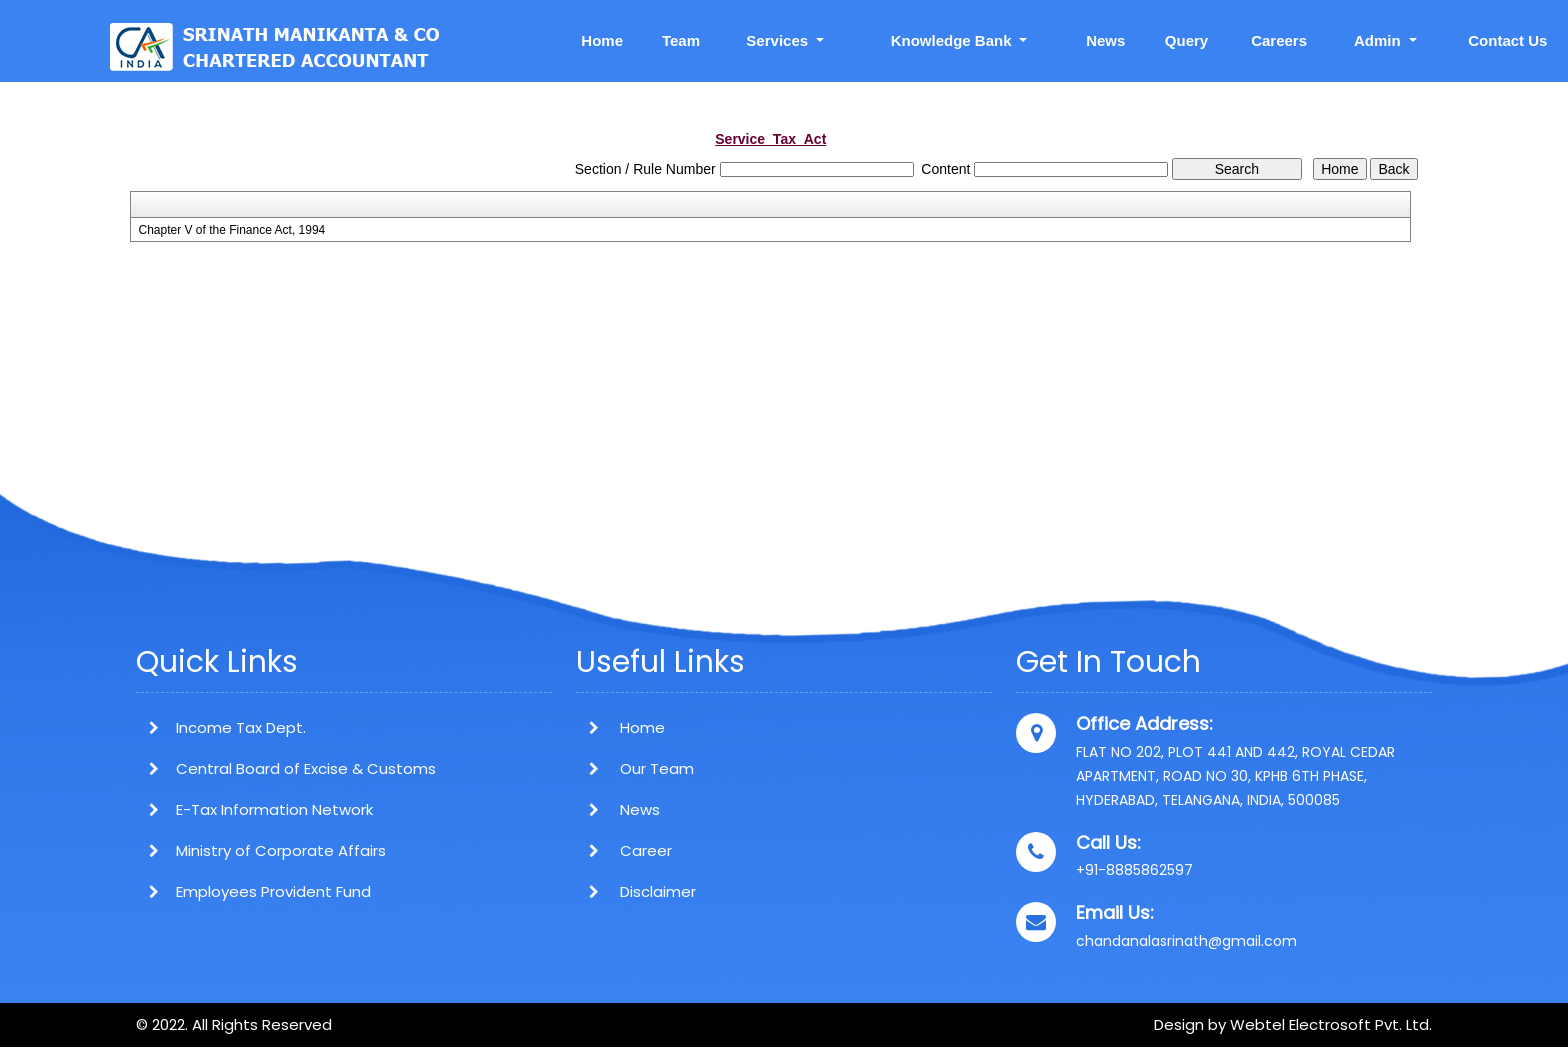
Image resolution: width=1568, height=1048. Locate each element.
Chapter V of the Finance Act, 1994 (231, 230)
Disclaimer (636, 891)
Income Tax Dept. (241, 727)
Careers (1279, 40)
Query (1186, 40)
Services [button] (779, 40)
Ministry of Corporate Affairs (281, 850)
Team (681, 40)
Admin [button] (1379, 40)
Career (624, 850)
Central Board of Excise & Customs (306, 768)
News (1105, 40)
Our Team (635, 768)
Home (602, 40)
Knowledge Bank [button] (953, 40)
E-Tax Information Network (274, 809)
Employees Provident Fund (273, 891)
